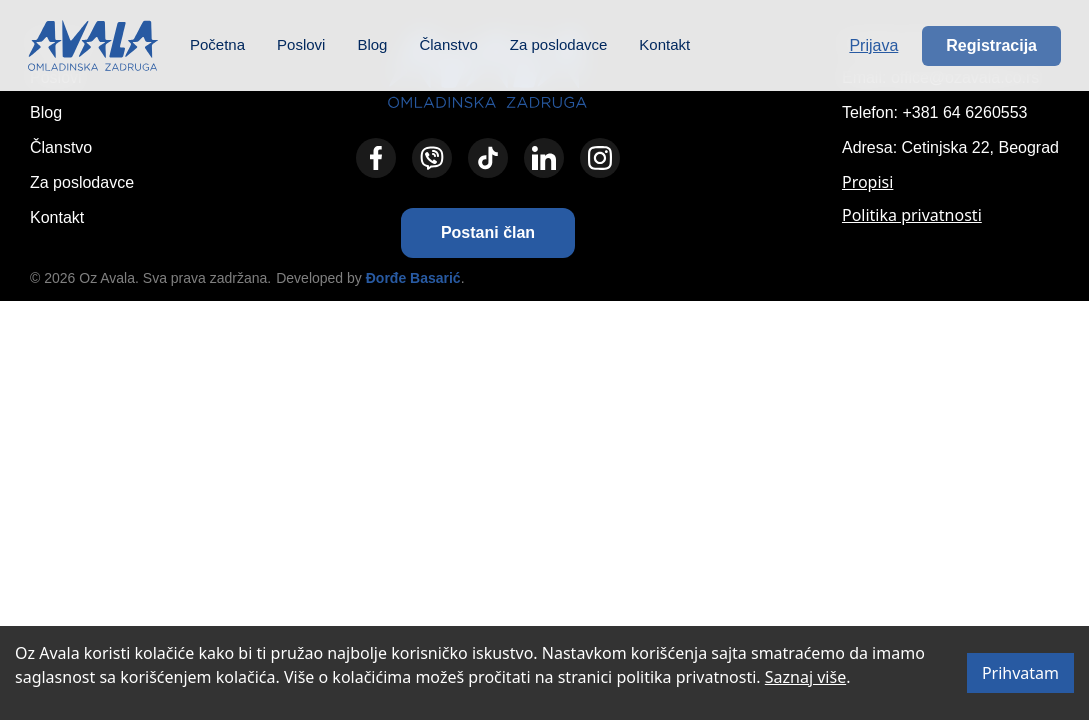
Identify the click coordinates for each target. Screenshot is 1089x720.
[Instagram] (600, 158)
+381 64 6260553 (964, 112)
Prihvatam (1020, 673)
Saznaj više (805, 677)
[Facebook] (376, 158)
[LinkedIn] (544, 158)
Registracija (991, 45)
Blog (372, 44)
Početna (217, 44)
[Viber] (432, 158)
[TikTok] (488, 158)
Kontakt (664, 44)
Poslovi (301, 44)
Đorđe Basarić (413, 278)
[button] (488, 233)
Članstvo (448, 44)
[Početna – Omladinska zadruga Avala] (93, 45)
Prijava (873, 45)
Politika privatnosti (912, 215)
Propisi (867, 182)
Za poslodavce (559, 44)
